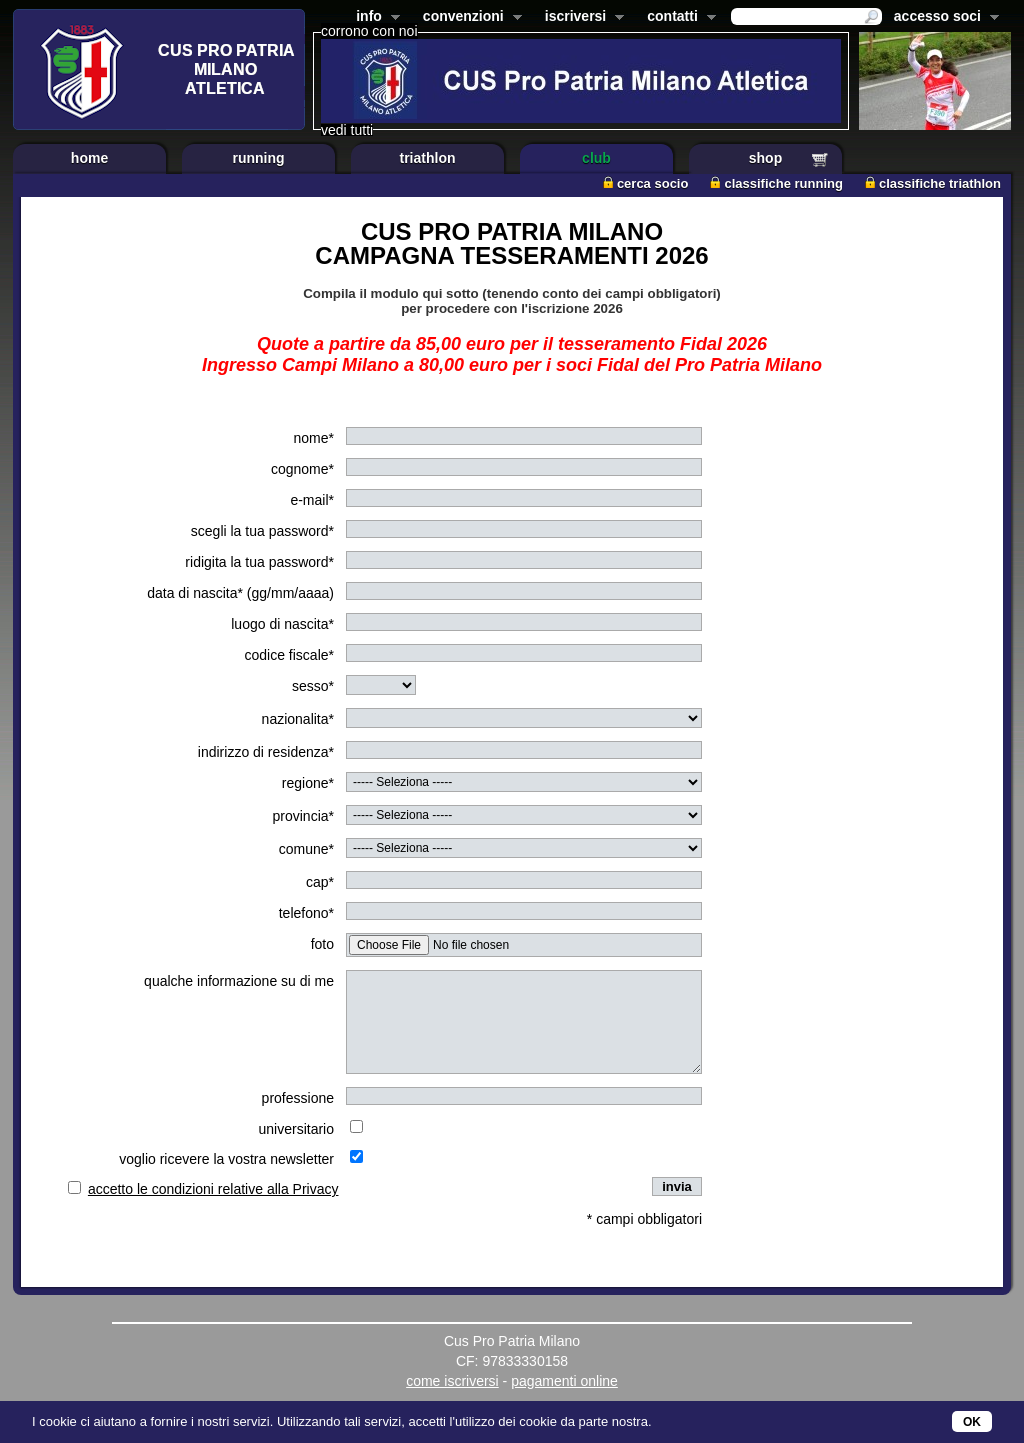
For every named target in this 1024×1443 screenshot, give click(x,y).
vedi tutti (347, 130)
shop (765, 158)
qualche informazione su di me (239, 981)
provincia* (303, 816)
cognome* (302, 469)
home (89, 158)
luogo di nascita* (282, 624)
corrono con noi (369, 31)
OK (972, 1422)
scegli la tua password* (262, 531)
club (596, 158)
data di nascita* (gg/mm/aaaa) (240, 593)
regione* (308, 783)
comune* (306, 849)
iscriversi (581, 18)
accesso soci (942, 18)
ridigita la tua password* (259, 562)
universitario (296, 1129)
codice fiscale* (290, 655)
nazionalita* (298, 719)
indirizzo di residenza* (266, 752)
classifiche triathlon (933, 183)
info (374, 18)
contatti (677, 18)
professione (298, 1098)
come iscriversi (452, 1381)
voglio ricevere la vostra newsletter (226, 1159)
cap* (320, 882)
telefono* (306, 913)
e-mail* (312, 500)
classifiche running (776, 183)
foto (322, 944)
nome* (314, 438)
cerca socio (646, 183)
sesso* (313, 686)
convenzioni (468, 18)
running (258, 158)
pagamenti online (564, 1381)
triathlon (428, 158)
